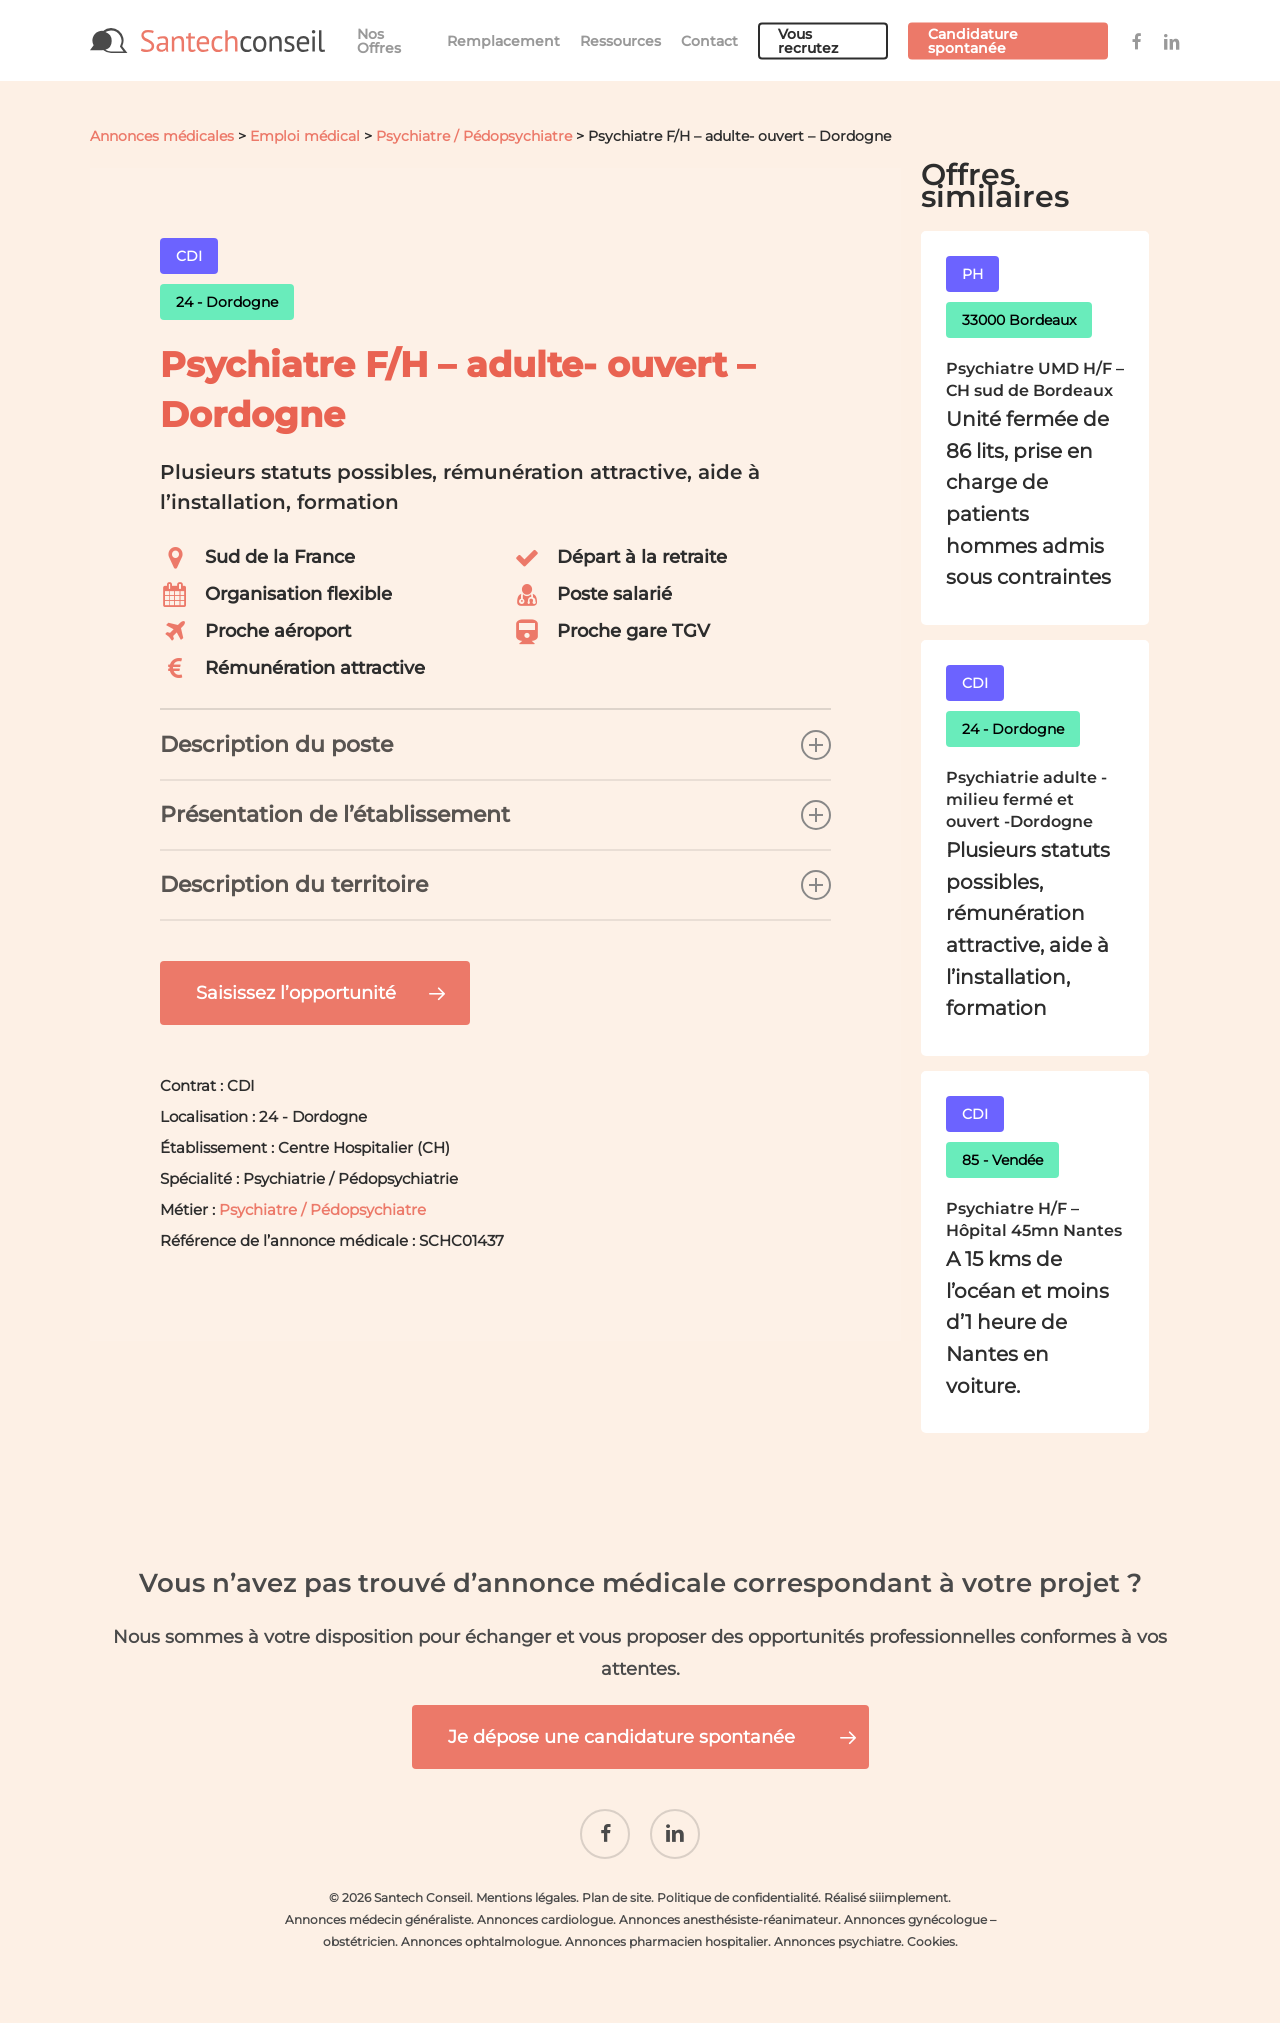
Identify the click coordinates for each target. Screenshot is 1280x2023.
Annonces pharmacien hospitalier (666, 1941)
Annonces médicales (162, 136)
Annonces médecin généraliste (378, 1919)
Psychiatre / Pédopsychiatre (474, 136)
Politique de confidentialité (737, 1897)
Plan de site (616, 1897)
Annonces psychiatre (837, 1941)
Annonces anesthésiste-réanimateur (728, 1919)
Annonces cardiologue (545, 1919)
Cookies (931, 1941)
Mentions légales (526, 1897)
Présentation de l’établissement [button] (495, 815)
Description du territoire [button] (495, 885)
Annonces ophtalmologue (480, 1941)
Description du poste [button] (495, 745)
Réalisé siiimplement (886, 1897)
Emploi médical (305, 136)
